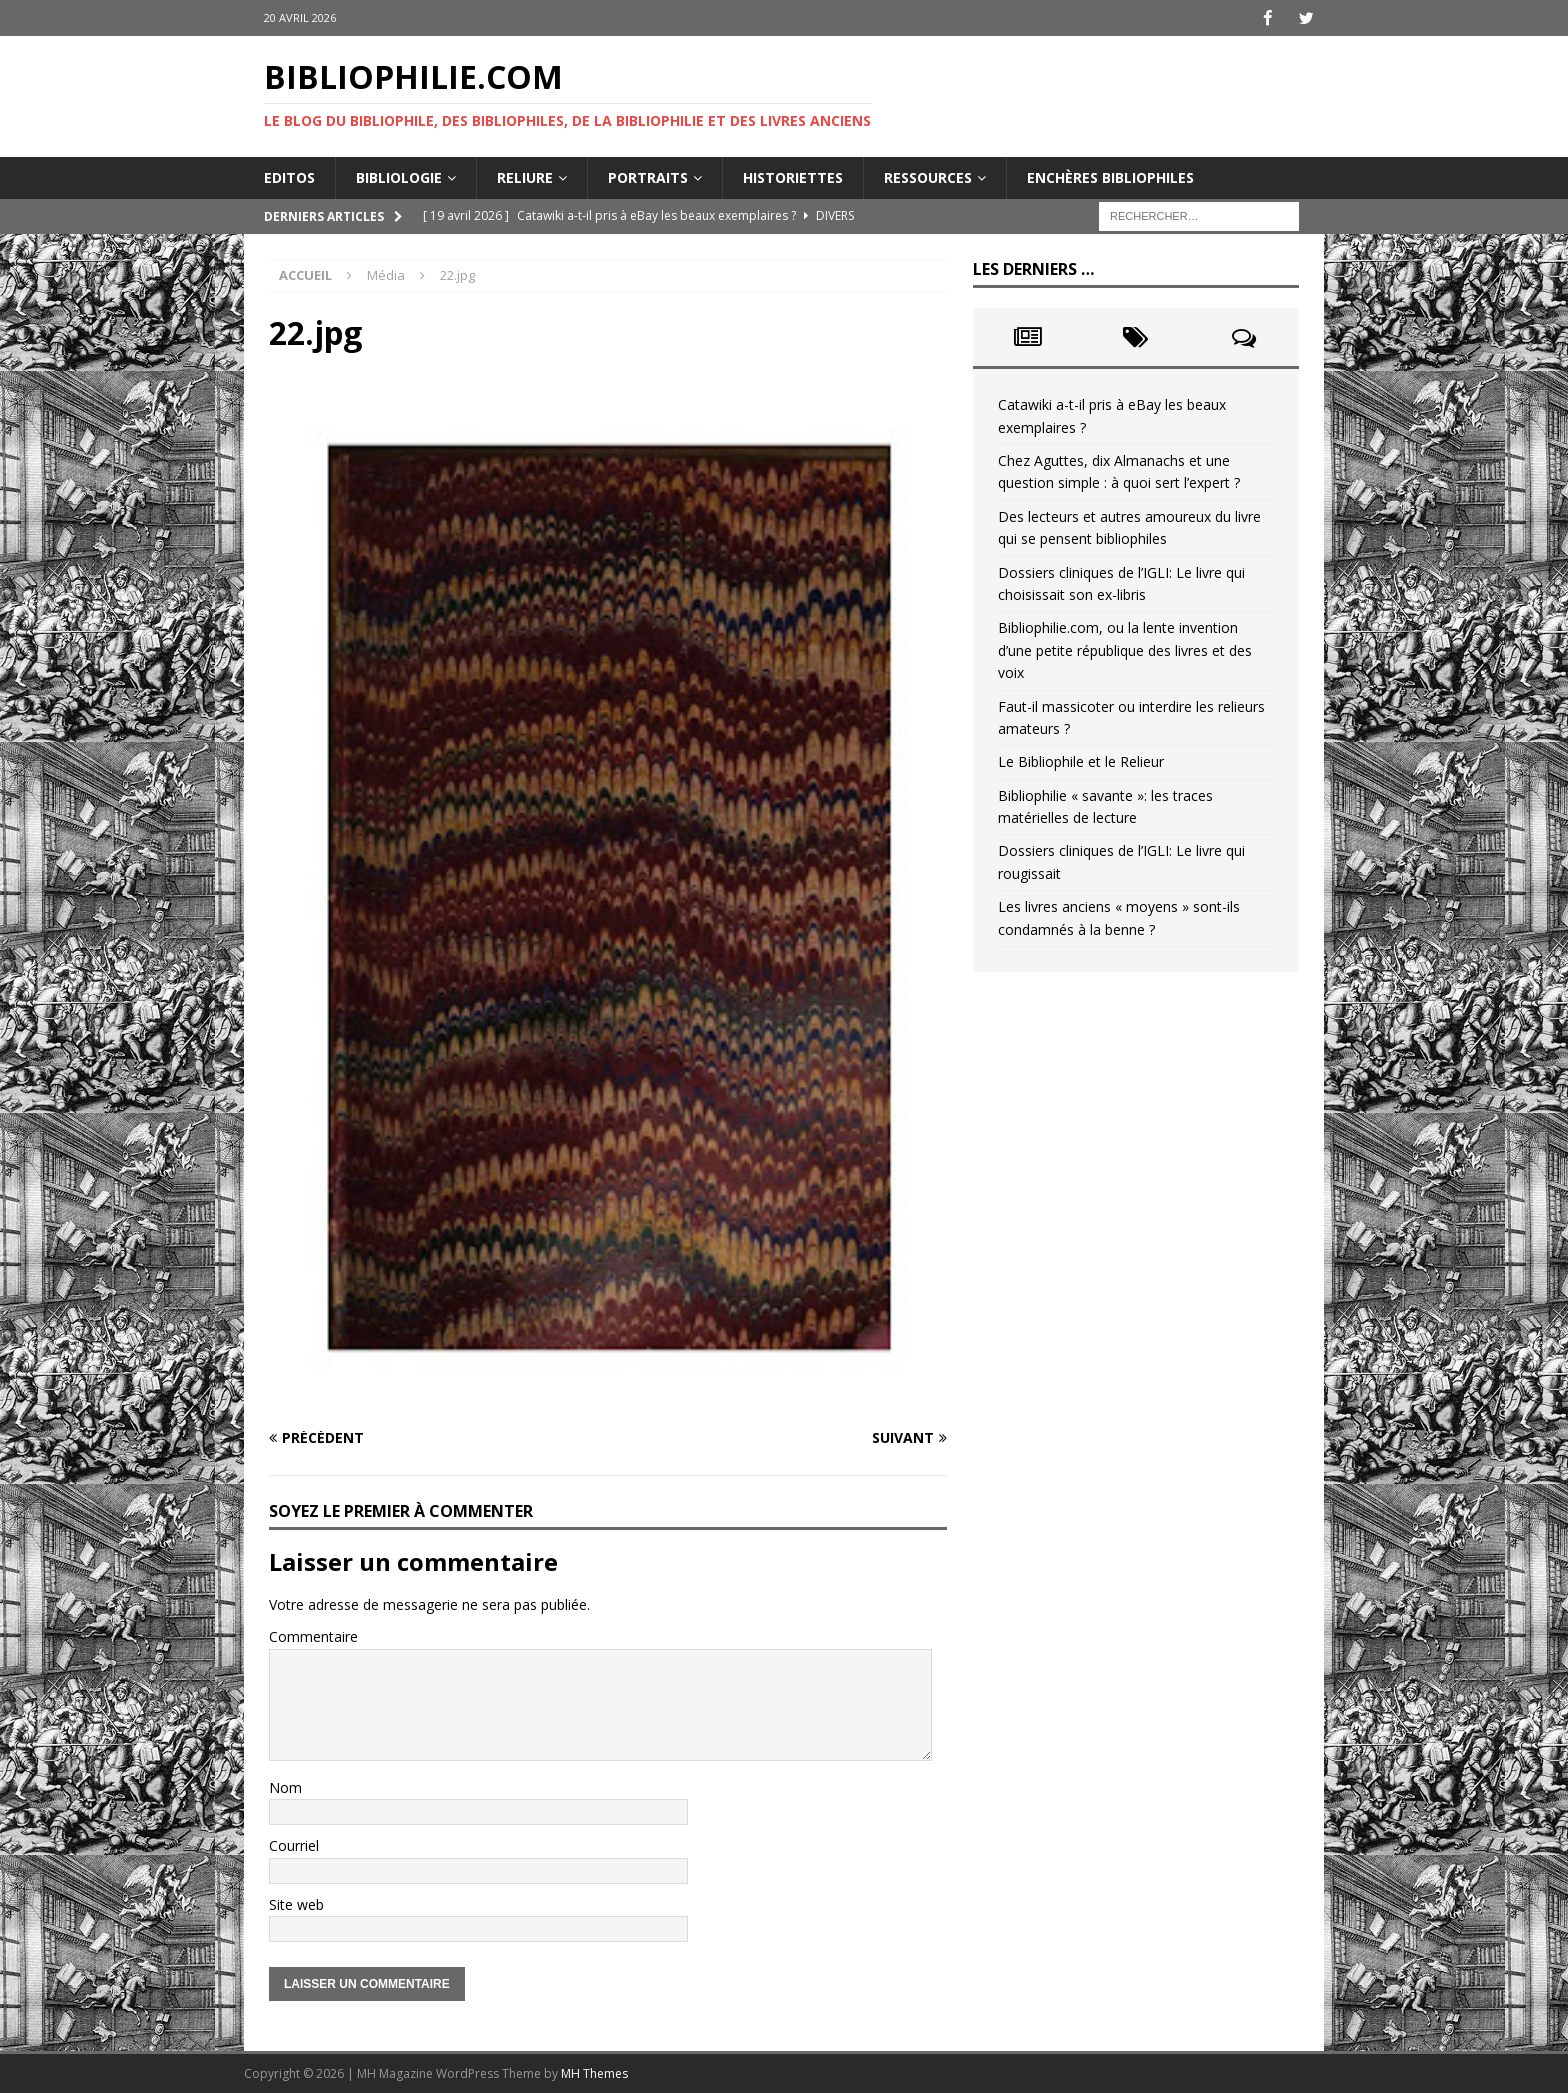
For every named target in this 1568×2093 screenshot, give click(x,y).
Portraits (648, 176)
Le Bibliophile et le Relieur (1081, 761)
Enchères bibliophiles (1110, 176)
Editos (289, 176)
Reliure (525, 176)
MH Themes (594, 2073)
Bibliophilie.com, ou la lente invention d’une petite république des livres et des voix (1125, 650)
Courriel (294, 1845)
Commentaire (313, 1636)
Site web (296, 1903)
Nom (285, 1786)
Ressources (928, 176)
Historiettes (793, 176)
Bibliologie (399, 176)
